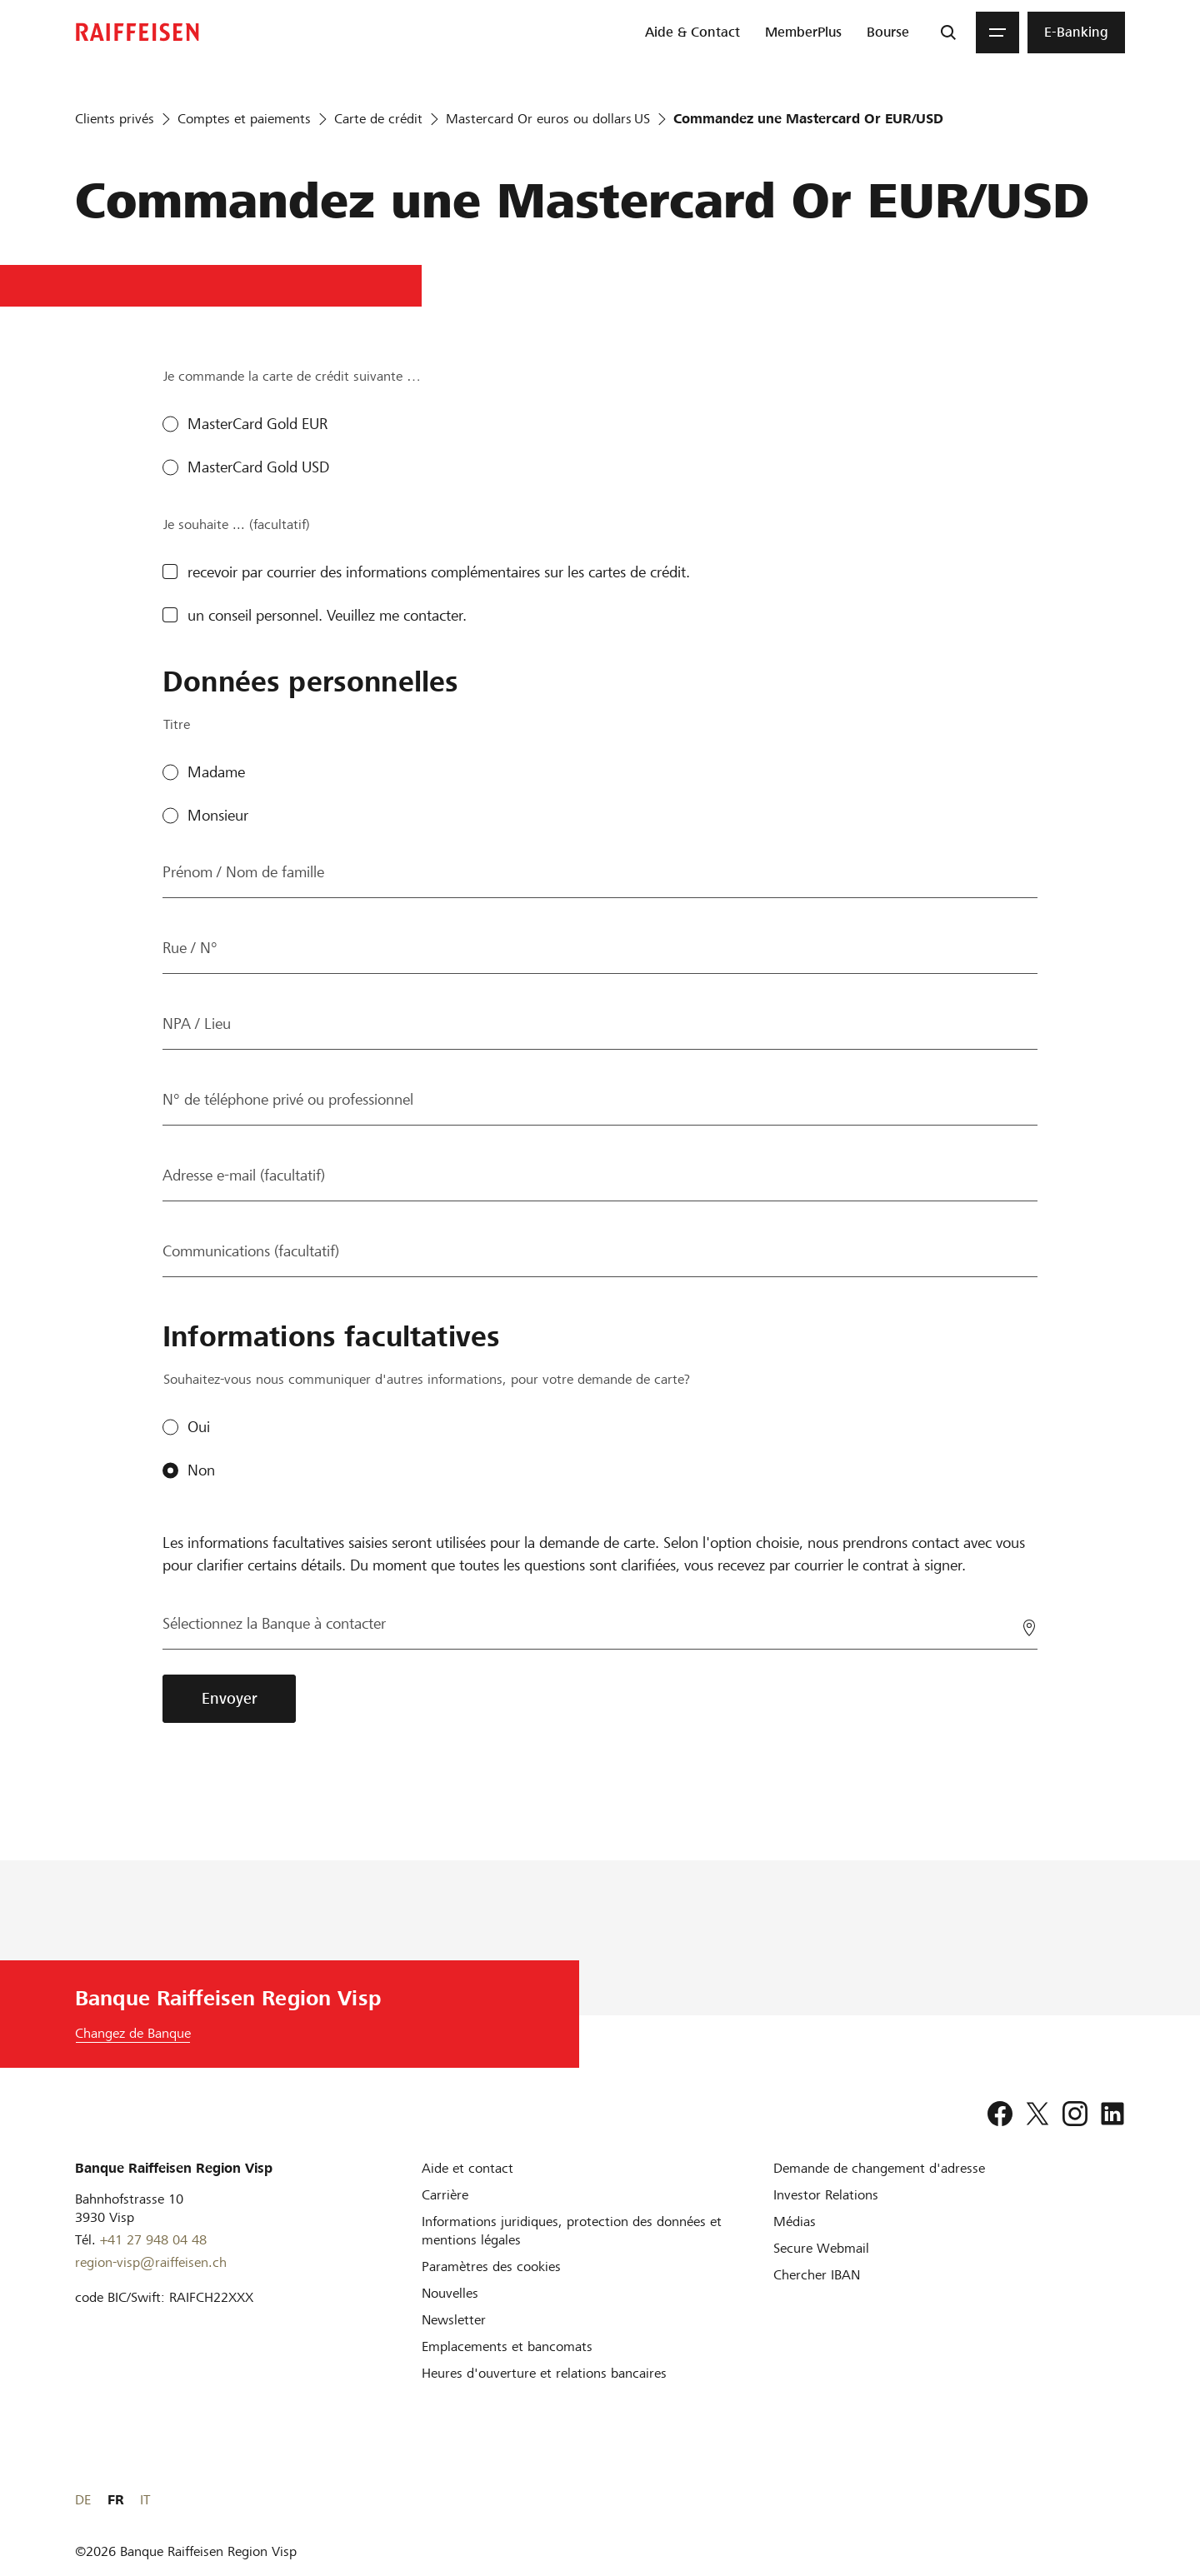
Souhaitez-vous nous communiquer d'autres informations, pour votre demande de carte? (426, 1379)
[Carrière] (445, 2195)
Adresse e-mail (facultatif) (243, 1175)
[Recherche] (948, 32)
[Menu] (997, 32)
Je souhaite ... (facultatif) (236, 524)
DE (1058, 2500)
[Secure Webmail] (821, 2248)
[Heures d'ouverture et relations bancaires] (544, 2373)
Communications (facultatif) (250, 1251)
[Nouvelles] (450, 2293)
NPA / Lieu (196, 1023)
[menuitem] (692, 32)
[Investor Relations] (825, 2195)
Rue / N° (190, 947)
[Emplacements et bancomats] (507, 2346)
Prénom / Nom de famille (243, 872)
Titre (176, 724)
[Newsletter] (454, 2320)
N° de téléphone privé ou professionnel (287, 1099)
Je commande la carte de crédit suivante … (292, 376)
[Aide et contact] (467, 2168)
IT (1120, 2500)
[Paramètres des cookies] (491, 2266)
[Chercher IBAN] (816, 2275)
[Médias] (794, 2221)
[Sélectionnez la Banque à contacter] (600, 1624)
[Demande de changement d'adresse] (879, 2168)
